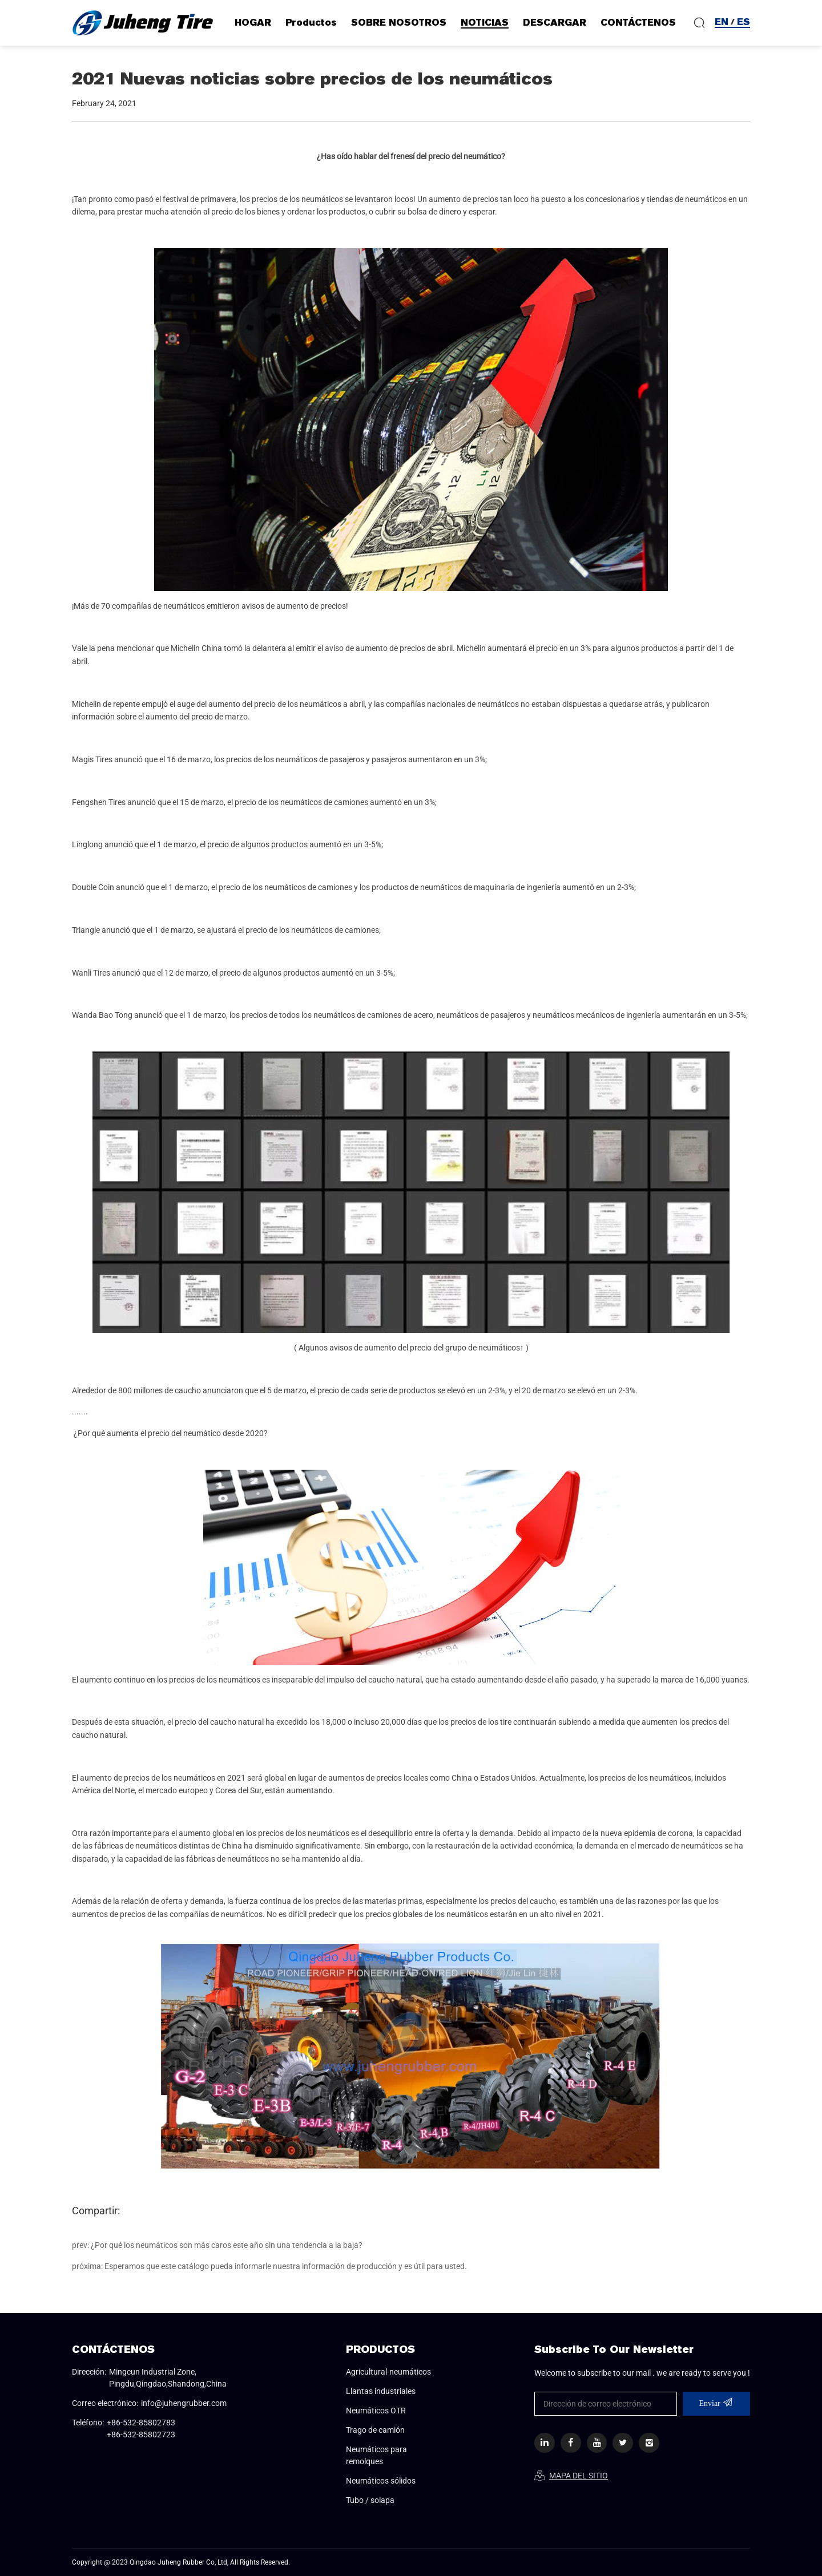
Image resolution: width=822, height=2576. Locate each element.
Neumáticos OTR (376, 2410)
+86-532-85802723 (141, 2434)
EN (721, 22)
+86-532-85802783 (141, 2422)
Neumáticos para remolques (376, 2455)
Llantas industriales (381, 2391)
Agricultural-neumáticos (388, 2371)
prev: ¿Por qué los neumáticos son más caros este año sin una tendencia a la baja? (217, 2245)
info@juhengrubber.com (184, 2403)
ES (743, 22)
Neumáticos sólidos (381, 2480)
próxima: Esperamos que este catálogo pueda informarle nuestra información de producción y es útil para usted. (269, 2266)
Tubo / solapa (370, 2500)
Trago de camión (375, 2430)
